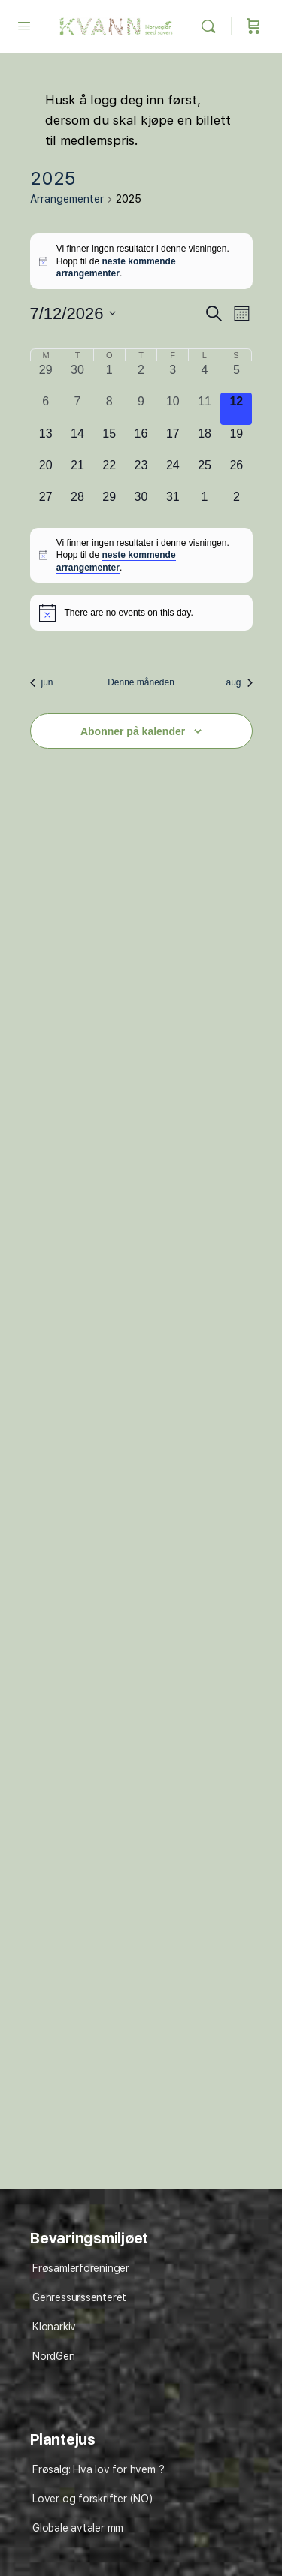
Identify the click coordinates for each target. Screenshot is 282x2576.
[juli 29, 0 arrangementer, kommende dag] (109, 504)
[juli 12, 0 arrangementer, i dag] (236, 408)
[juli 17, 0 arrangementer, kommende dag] (173, 440)
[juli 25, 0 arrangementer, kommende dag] (204, 472)
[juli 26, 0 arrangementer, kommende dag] (236, 472)
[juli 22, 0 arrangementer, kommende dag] (109, 472)
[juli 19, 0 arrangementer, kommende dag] (236, 440)
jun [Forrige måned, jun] (41, 682)
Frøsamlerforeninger (80, 2268)
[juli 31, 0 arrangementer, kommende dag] (173, 504)
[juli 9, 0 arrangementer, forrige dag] (140, 408)
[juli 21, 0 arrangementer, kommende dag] (77, 472)
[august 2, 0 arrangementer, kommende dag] (236, 504)
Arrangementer (67, 199)
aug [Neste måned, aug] (239, 682)
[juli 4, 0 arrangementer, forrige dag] (204, 377)
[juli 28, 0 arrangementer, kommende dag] (77, 504)
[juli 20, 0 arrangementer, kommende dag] (46, 472)
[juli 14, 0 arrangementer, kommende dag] (77, 440)
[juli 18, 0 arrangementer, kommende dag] (204, 440)
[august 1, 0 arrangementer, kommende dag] (204, 504)
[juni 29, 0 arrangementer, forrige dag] (46, 377)
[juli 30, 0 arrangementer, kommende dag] (140, 504)
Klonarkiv (54, 2327)
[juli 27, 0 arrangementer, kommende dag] (46, 504)
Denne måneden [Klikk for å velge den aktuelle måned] (141, 682)
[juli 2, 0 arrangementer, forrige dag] (140, 377)
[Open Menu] (24, 25)
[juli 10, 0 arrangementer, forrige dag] (173, 408)
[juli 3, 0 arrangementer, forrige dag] (173, 377)
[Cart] (253, 26)
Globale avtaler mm (77, 2528)
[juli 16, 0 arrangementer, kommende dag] (140, 440)
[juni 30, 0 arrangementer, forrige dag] (77, 377)
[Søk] (212, 26)
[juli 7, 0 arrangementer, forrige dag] (77, 408)
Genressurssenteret (79, 2297)
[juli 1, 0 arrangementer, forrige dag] (109, 377)
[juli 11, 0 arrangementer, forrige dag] (204, 408)
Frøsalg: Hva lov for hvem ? (98, 2469)
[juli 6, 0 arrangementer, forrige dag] (46, 408)
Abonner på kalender (132, 731)
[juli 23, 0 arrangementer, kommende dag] (140, 472)
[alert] (141, 261)
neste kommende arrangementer (116, 267)
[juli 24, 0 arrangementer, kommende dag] (173, 472)
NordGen (53, 2356)
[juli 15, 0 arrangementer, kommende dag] (109, 440)
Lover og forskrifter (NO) (92, 2499)
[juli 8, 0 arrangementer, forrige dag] (109, 408)
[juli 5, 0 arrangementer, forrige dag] (236, 377)
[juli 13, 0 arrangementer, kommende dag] (46, 440)
